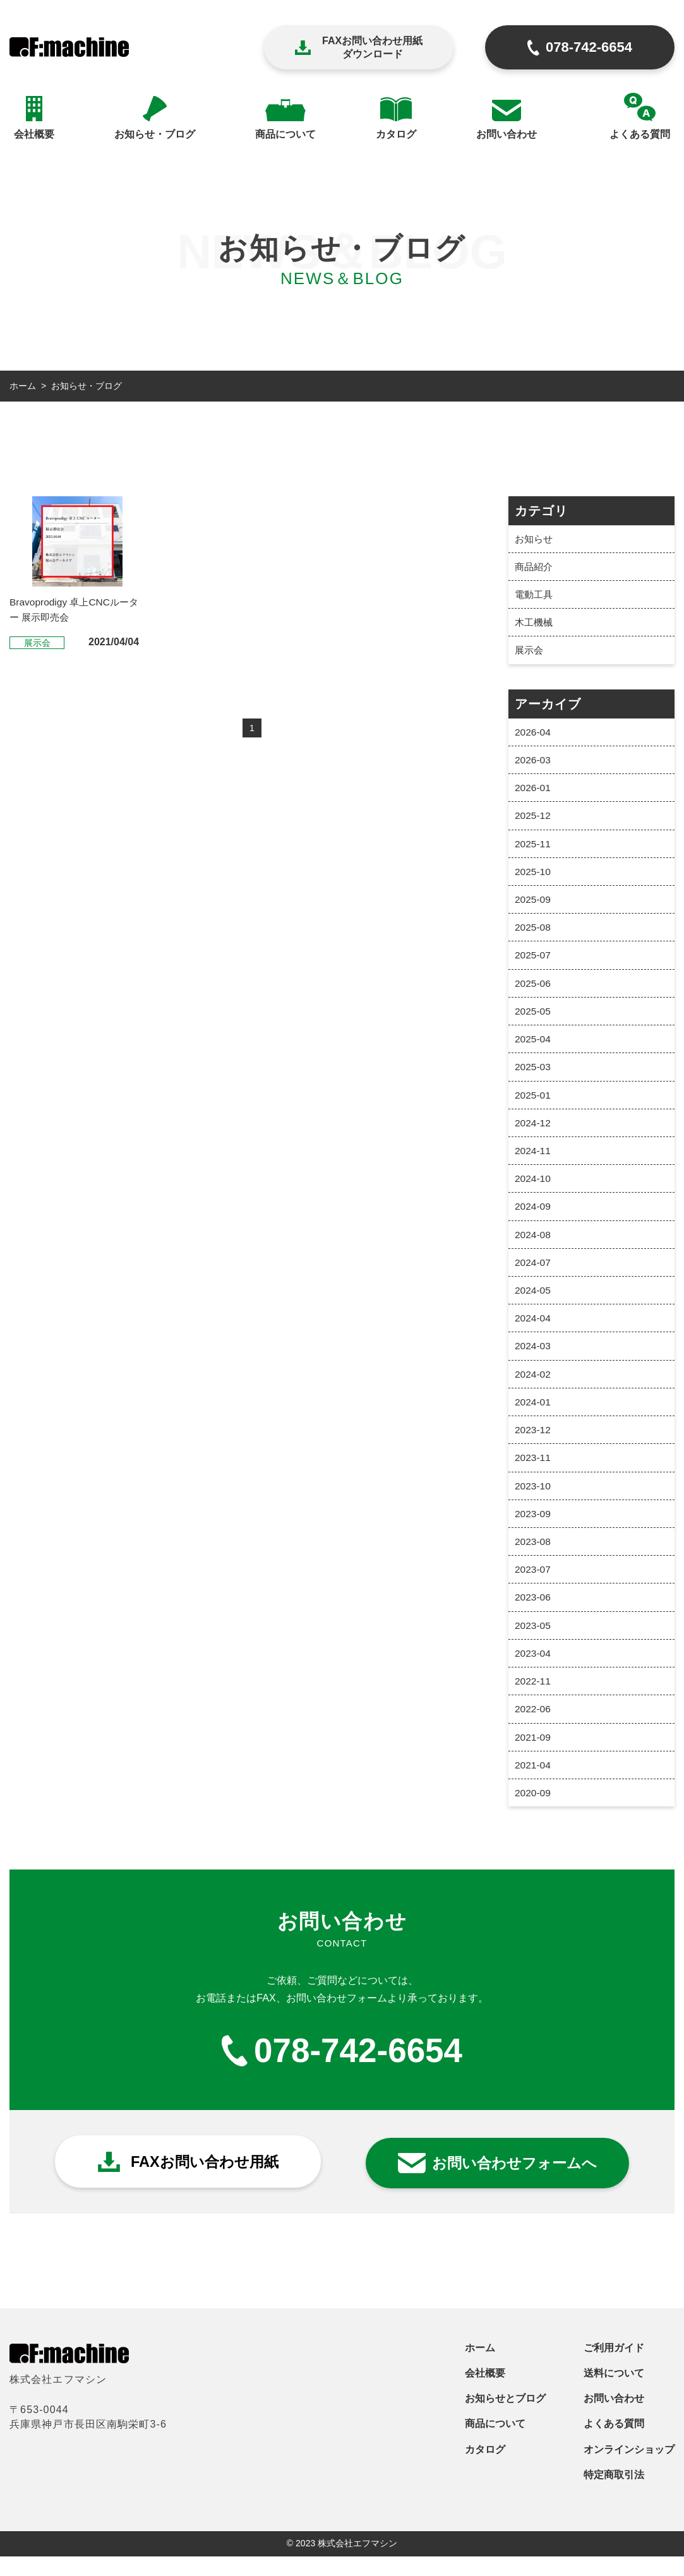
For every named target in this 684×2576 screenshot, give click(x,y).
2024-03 (533, 1359)
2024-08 (533, 1246)
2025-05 (533, 1018)
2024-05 (533, 1302)
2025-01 (533, 1104)
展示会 (530, 652)
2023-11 (533, 1473)
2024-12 (533, 1132)
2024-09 (533, 1217)
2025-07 (533, 962)
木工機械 (535, 624)
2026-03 (533, 763)
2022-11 (533, 1700)
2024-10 (533, 1189)
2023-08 (533, 1558)
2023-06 (533, 1615)
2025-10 (533, 876)
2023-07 (533, 1587)
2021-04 (533, 1785)
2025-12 (533, 819)
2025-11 (533, 848)
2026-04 (533, 734)
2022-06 (533, 1729)
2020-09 (533, 1814)
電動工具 (535, 595)
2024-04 (533, 1331)
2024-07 (533, 1274)
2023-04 (533, 1672)
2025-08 (533, 933)
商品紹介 (535, 567)
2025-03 (533, 1075)
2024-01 (533, 1416)
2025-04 (533, 1047)
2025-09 (533, 905)
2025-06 (533, 990)
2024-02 (533, 1388)
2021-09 (533, 1757)
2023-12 (533, 1445)
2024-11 (533, 1160)
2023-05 (533, 1643)
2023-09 (533, 1530)
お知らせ (535, 539)
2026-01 (533, 791)
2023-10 (533, 1501)
